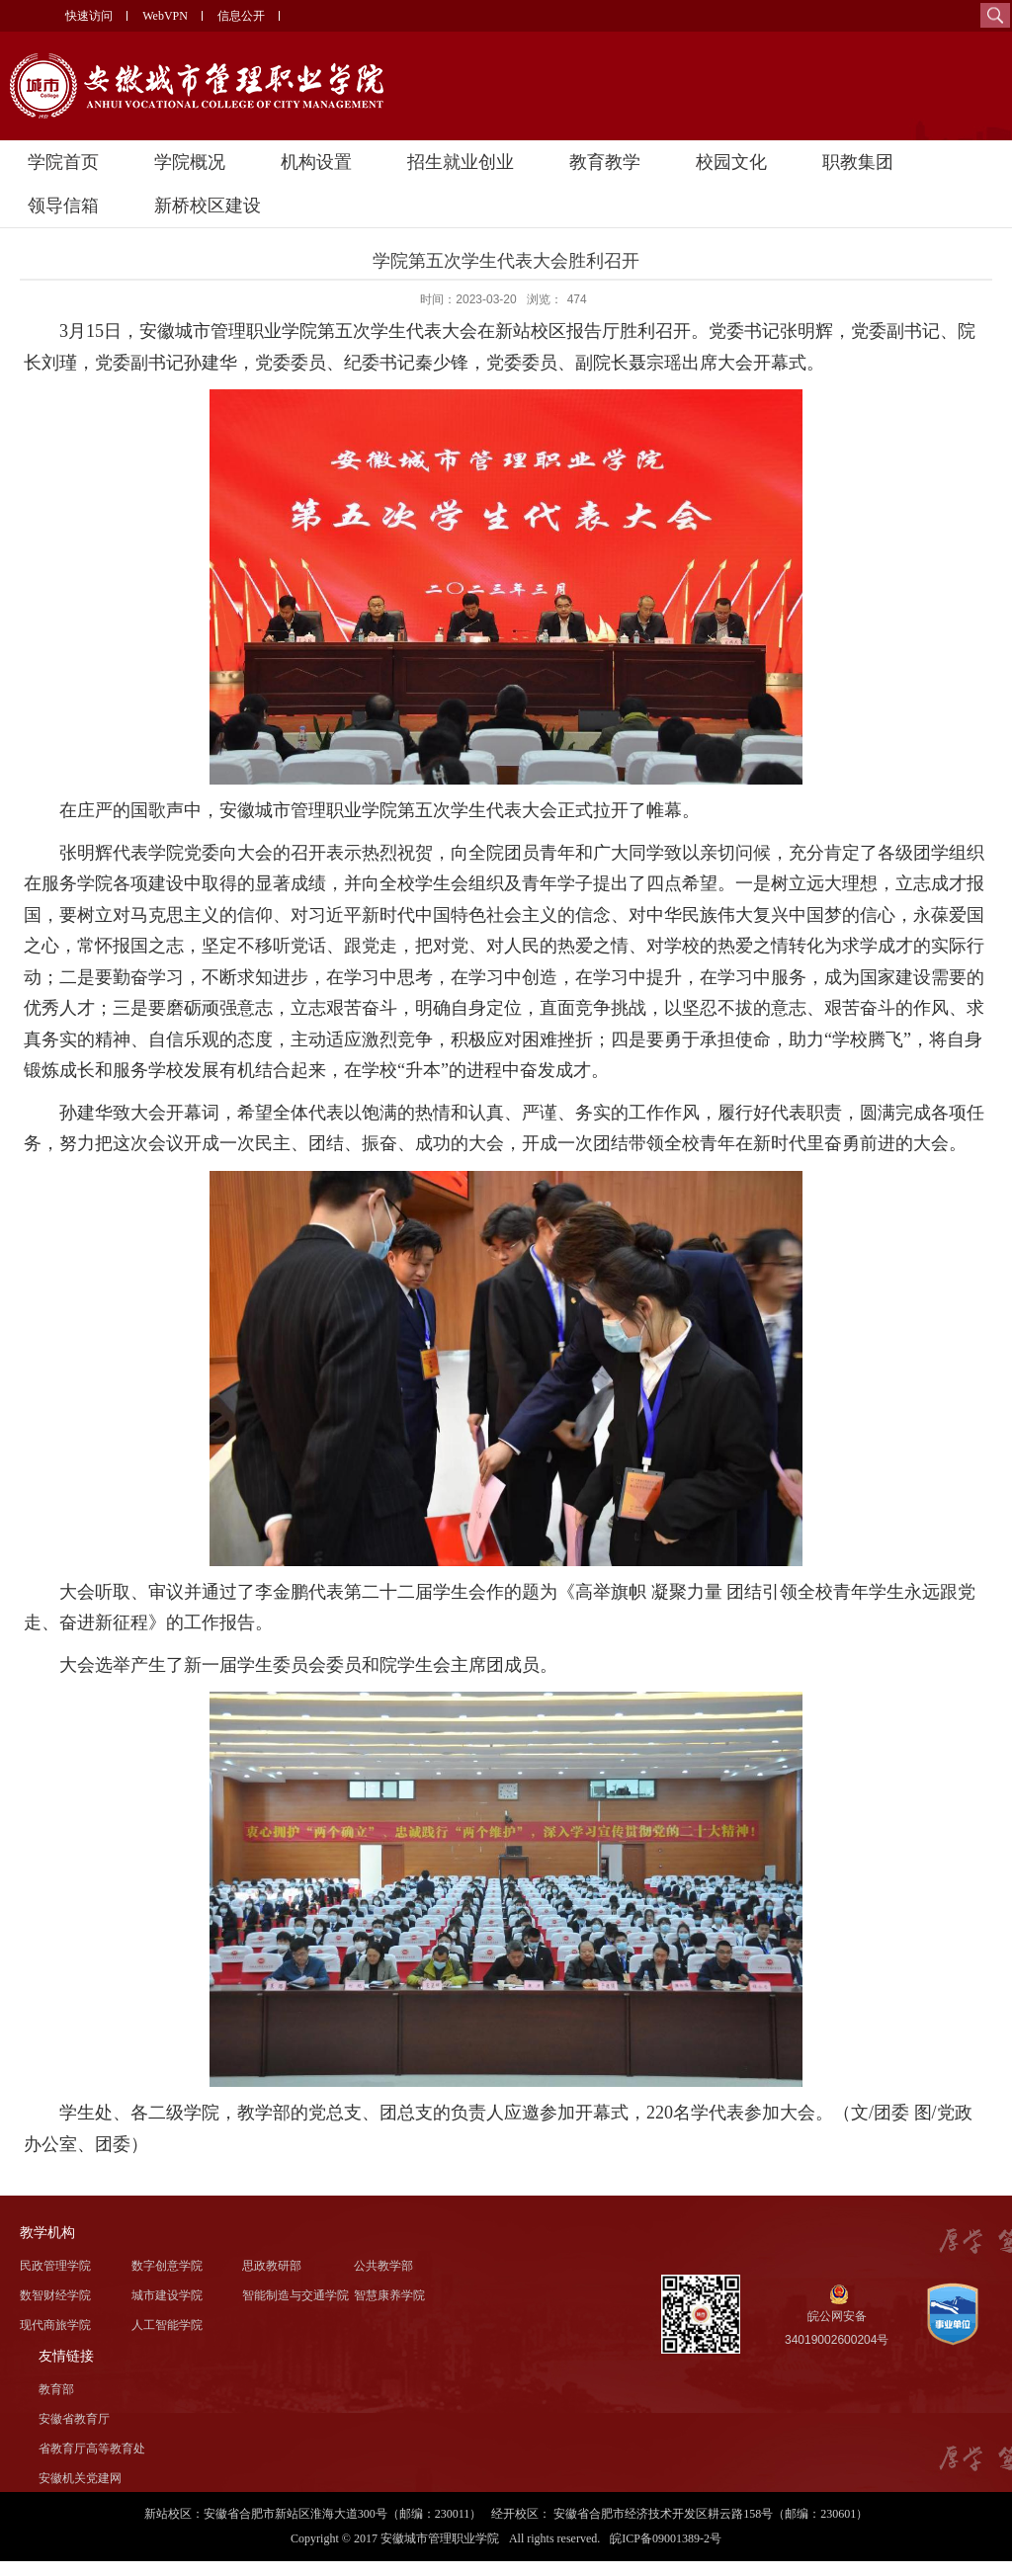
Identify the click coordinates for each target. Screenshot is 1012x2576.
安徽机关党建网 (80, 2478)
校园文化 (731, 162)
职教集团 (857, 162)
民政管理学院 (55, 2266)
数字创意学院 (167, 2266)
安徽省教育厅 (74, 2419)
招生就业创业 (460, 162)
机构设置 (316, 162)
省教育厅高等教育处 (92, 2448)
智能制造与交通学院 (295, 2295)
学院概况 (189, 162)
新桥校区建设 (207, 205)
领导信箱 (63, 205)
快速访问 (89, 16)
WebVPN (165, 16)
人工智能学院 (167, 2325)
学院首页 (63, 162)
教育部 (56, 2389)
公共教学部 (383, 2266)
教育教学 (604, 162)
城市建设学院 (167, 2295)
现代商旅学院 (55, 2325)
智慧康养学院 (389, 2295)
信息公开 (241, 16)
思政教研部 (271, 2266)
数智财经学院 (55, 2295)
